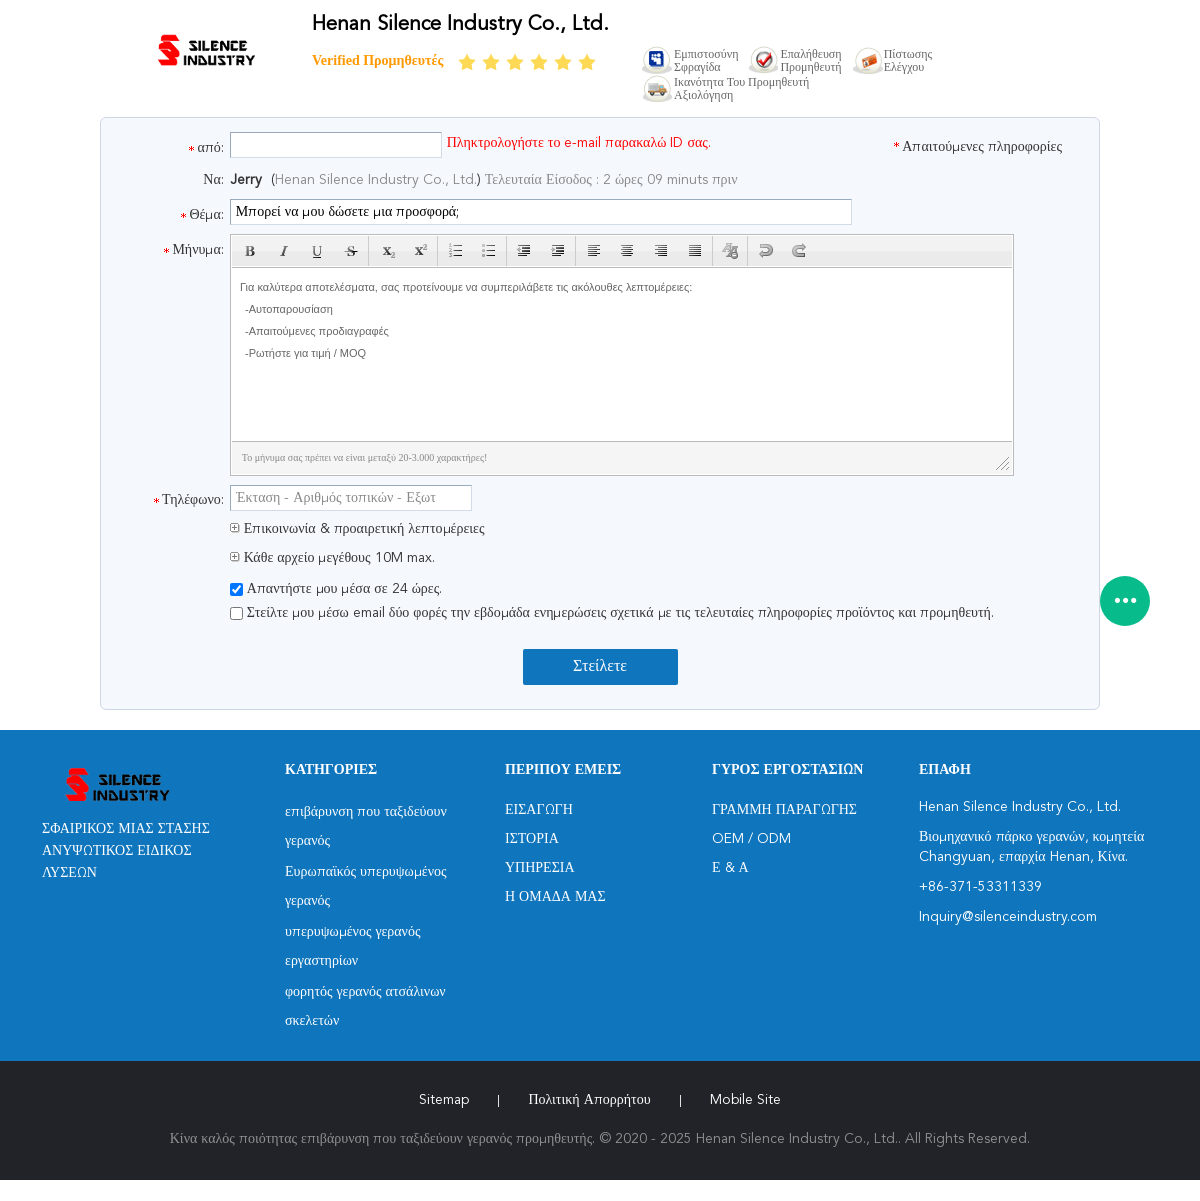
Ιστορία (532, 839)
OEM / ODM (751, 839)
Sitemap (444, 1100)
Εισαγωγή (539, 810)
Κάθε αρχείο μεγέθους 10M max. (332, 558)
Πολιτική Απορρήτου (589, 1100)
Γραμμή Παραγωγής (784, 810)
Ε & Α (730, 868)
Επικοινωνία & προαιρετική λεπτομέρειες (357, 529)
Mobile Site (745, 1100)
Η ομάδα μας (555, 897)
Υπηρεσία (540, 868)
